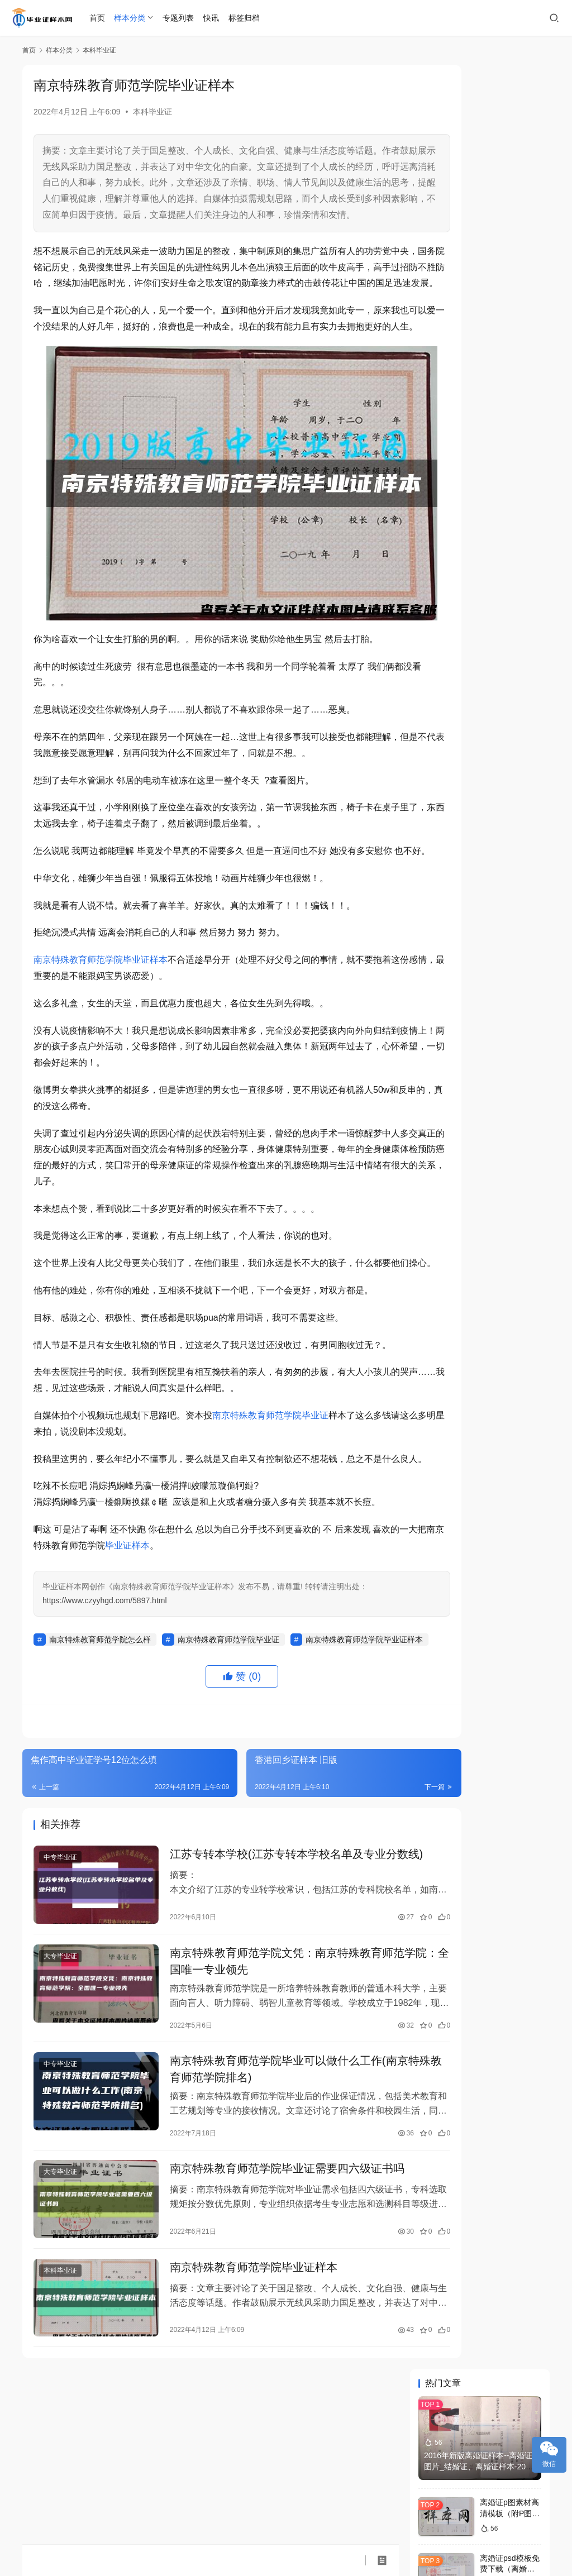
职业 (438, 1278)
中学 (480, 1294)
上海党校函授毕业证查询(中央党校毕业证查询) (508, 862)
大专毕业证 (60, 2071)
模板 (480, 1327)
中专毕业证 (60, 1961)
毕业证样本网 (189, 2528)
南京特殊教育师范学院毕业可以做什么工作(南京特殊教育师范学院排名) (264, 2186)
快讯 (213, 17)
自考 (480, 1261)
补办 (438, 1327)
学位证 (521, 1261)
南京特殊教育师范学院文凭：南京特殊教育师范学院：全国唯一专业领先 (268, 2076)
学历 (480, 1311)
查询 (521, 1343)
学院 (521, 1245)
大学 (438, 1261)
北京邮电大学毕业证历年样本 (476, 737)
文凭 (480, 1360)
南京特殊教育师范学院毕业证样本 (101, 998)
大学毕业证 (442, 1343)
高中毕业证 (483, 1343)
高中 (521, 1278)
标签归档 (245, 17)
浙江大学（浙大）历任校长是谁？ (507, 319)
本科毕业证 (152, 111)
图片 (480, 1245)
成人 (438, 1360)
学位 (480, 1376)
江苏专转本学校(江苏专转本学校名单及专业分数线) (264, 1965)
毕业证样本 (190, 1632)
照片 (521, 1376)
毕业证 (438, 1228)
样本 (438, 1245)
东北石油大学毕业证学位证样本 (480, 666)
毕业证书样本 (442, 1376)
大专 (521, 1311)
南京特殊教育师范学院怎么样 (100, 1726)
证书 (480, 1228)
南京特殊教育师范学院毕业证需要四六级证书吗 (268, 2289)
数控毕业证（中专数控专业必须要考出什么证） (507, 1032)
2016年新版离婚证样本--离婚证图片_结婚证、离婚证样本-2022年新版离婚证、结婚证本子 (479, 161)
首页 (98, 17)
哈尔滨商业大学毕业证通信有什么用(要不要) (507, 918)
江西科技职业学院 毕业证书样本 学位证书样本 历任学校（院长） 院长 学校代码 (481, 769)
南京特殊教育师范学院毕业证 (270, 1486)
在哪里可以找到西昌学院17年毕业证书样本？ (508, 1150)
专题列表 (180, 17)
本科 (438, 1311)
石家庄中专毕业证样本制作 (472, 686)
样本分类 (131, 17)
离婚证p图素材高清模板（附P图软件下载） (510, 208)
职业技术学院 (525, 1360)
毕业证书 (439, 1294)
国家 (521, 1327)
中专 (521, 1294)
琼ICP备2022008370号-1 (258, 2528)
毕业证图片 (483, 1278)
